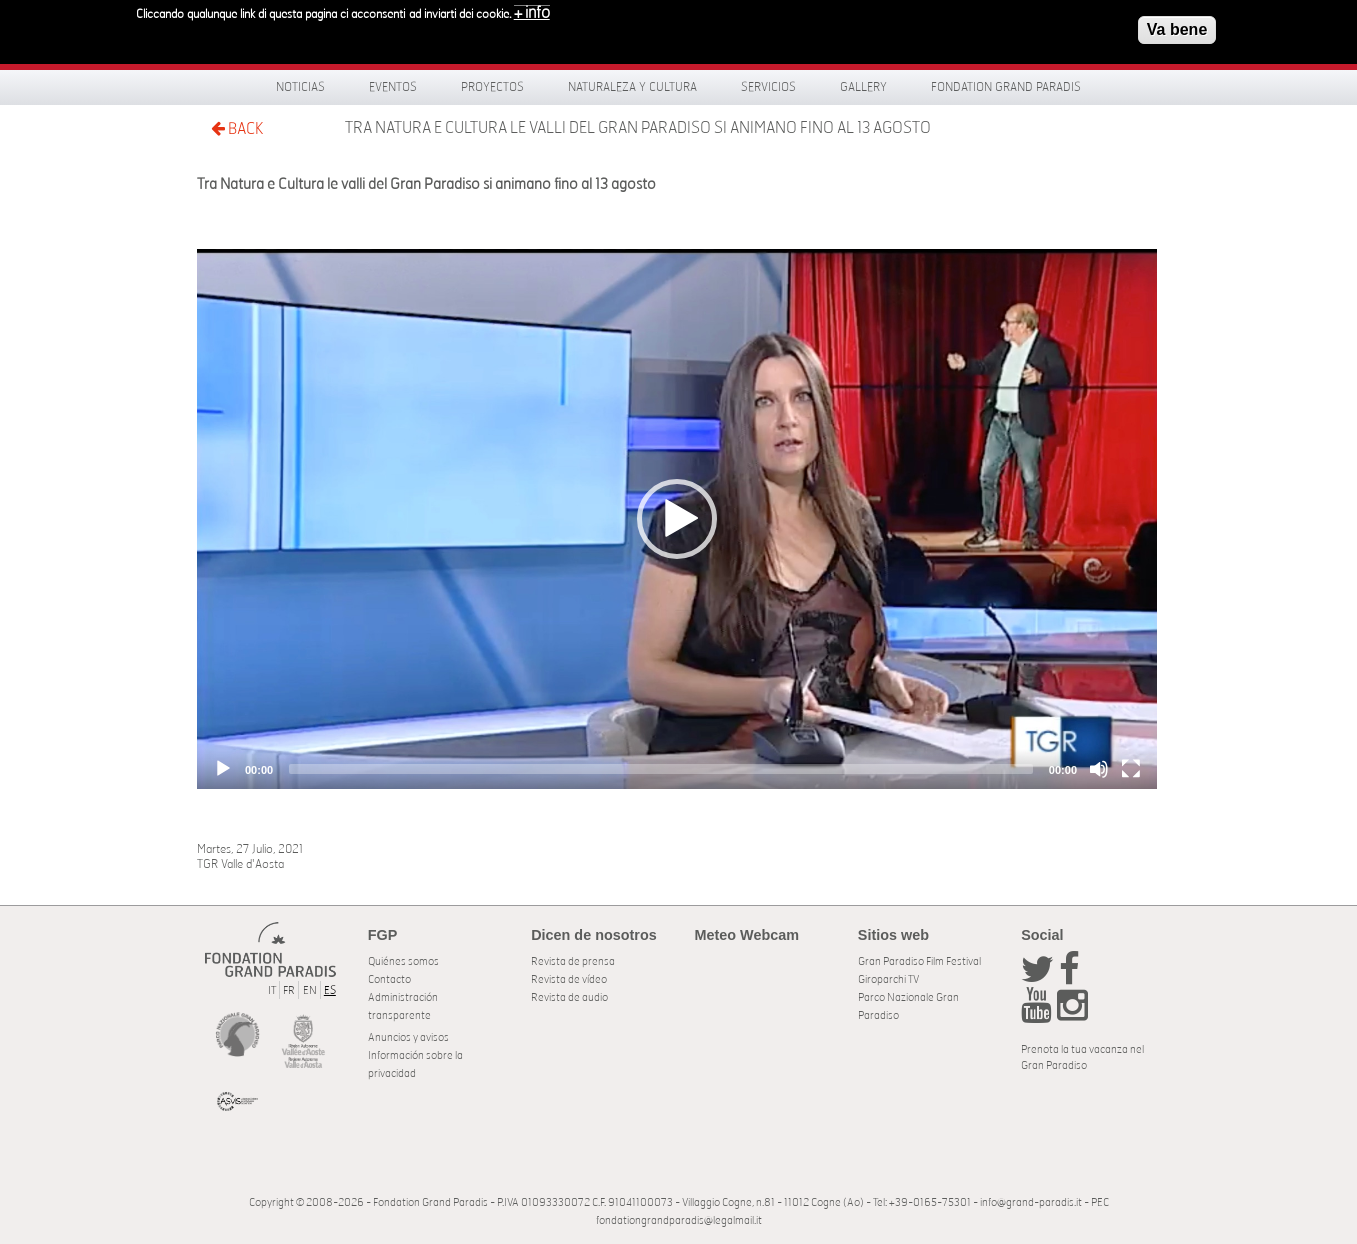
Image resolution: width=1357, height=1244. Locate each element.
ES (330, 990)
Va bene (1177, 29)
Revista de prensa (573, 961)
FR (289, 990)
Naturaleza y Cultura (632, 87)
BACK (237, 128)
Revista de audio (569, 997)
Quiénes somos (403, 961)
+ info (532, 13)
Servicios (768, 87)
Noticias (300, 87)
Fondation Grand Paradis (1006, 87)
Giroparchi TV (888, 979)
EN (310, 990)
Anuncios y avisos (408, 1037)
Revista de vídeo (569, 979)
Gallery (863, 87)
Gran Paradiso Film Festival (919, 961)
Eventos (393, 87)
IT (272, 990)
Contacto (389, 979)
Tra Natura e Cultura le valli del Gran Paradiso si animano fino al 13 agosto (638, 128)
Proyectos (492, 87)
